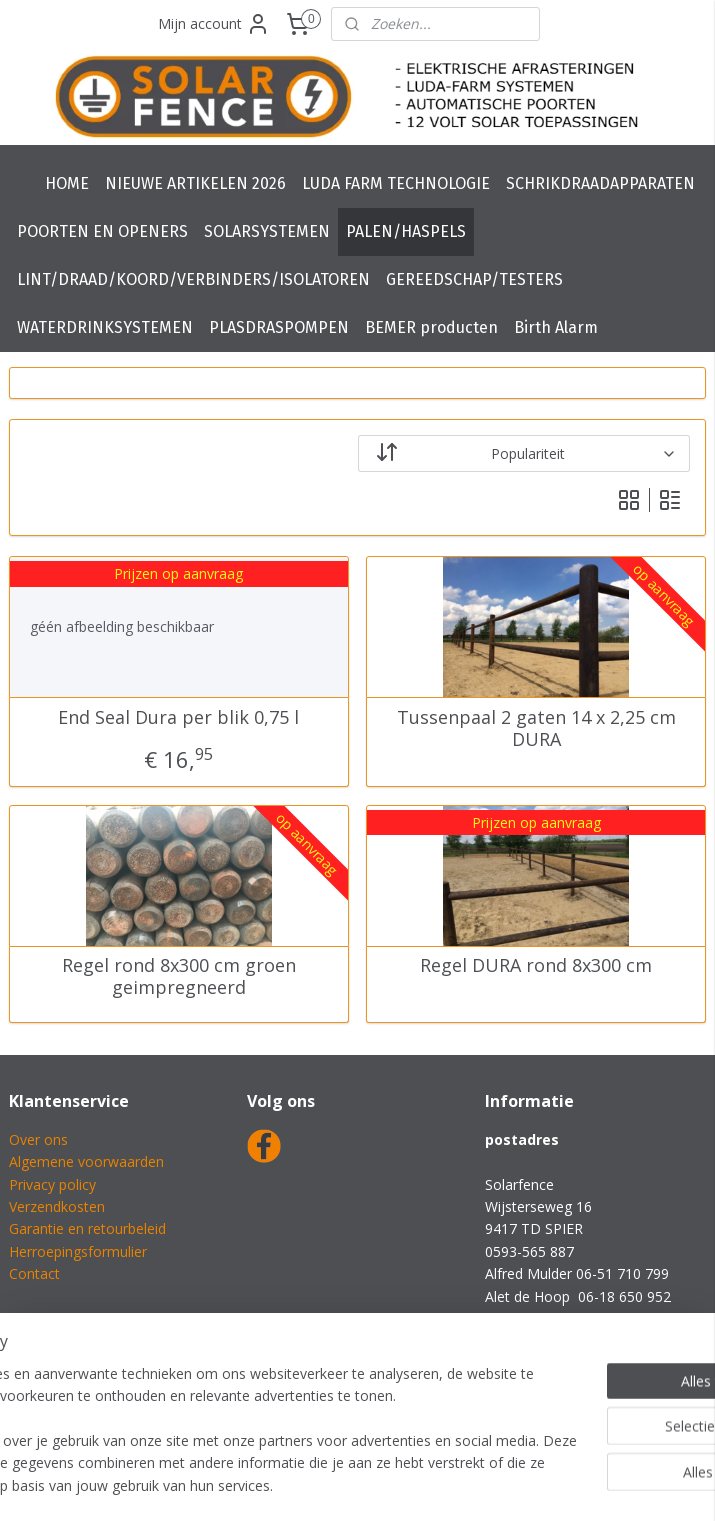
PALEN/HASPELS (406, 231)
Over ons (38, 1139)
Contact (34, 1273)
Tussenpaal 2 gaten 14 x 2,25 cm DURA (536, 728)
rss (336, 1484)
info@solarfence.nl (545, 1318)
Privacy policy (52, 1184)
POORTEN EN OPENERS (102, 231)
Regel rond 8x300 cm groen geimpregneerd (179, 977)
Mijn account (214, 24)
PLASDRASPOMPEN (279, 327)
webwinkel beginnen (413, 1484)
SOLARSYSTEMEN (267, 231)
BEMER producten (431, 327)
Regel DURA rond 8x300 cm (536, 967)
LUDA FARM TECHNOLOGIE (396, 183)
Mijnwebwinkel (587, 1484)
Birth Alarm (556, 327)
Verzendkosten (57, 1206)
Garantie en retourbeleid (87, 1228)
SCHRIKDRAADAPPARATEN (600, 183)
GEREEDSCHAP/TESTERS (474, 279)
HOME (67, 183)
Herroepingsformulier (78, 1251)
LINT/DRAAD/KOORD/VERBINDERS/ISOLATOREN (193, 279)
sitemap (294, 1484)
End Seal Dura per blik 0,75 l (178, 718)
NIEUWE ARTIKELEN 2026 (195, 183)
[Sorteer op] (524, 453)
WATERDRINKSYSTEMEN (105, 327)
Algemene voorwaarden (86, 1161)
